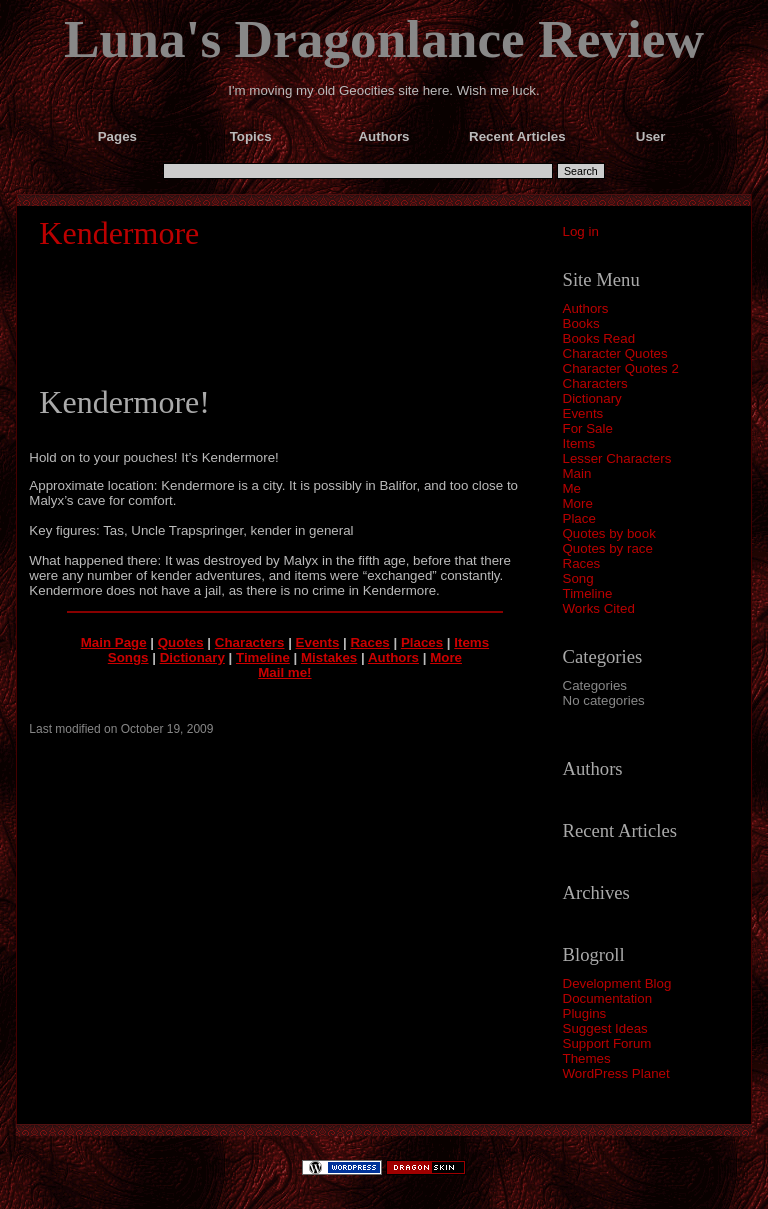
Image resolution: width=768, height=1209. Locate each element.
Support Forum (607, 1043)
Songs (128, 657)
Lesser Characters (617, 458)
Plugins (585, 1013)
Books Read (599, 338)
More (578, 503)
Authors (586, 308)
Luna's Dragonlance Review (384, 39)
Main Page (114, 642)
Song (578, 578)
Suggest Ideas (605, 1028)
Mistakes (329, 657)
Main (577, 473)
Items (579, 443)
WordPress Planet (616, 1073)
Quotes (181, 642)
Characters (595, 383)
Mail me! (284, 672)
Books (581, 323)
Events (583, 413)
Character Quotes (615, 353)
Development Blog (617, 983)
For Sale (588, 428)
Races (582, 563)
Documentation (608, 998)
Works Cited (599, 608)
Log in (581, 231)
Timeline (588, 593)
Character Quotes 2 (621, 368)
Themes (587, 1058)
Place (579, 518)
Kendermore (119, 233)
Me (572, 488)
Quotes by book (609, 533)
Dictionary (592, 398)
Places (422, 642)
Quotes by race (608, 548)
